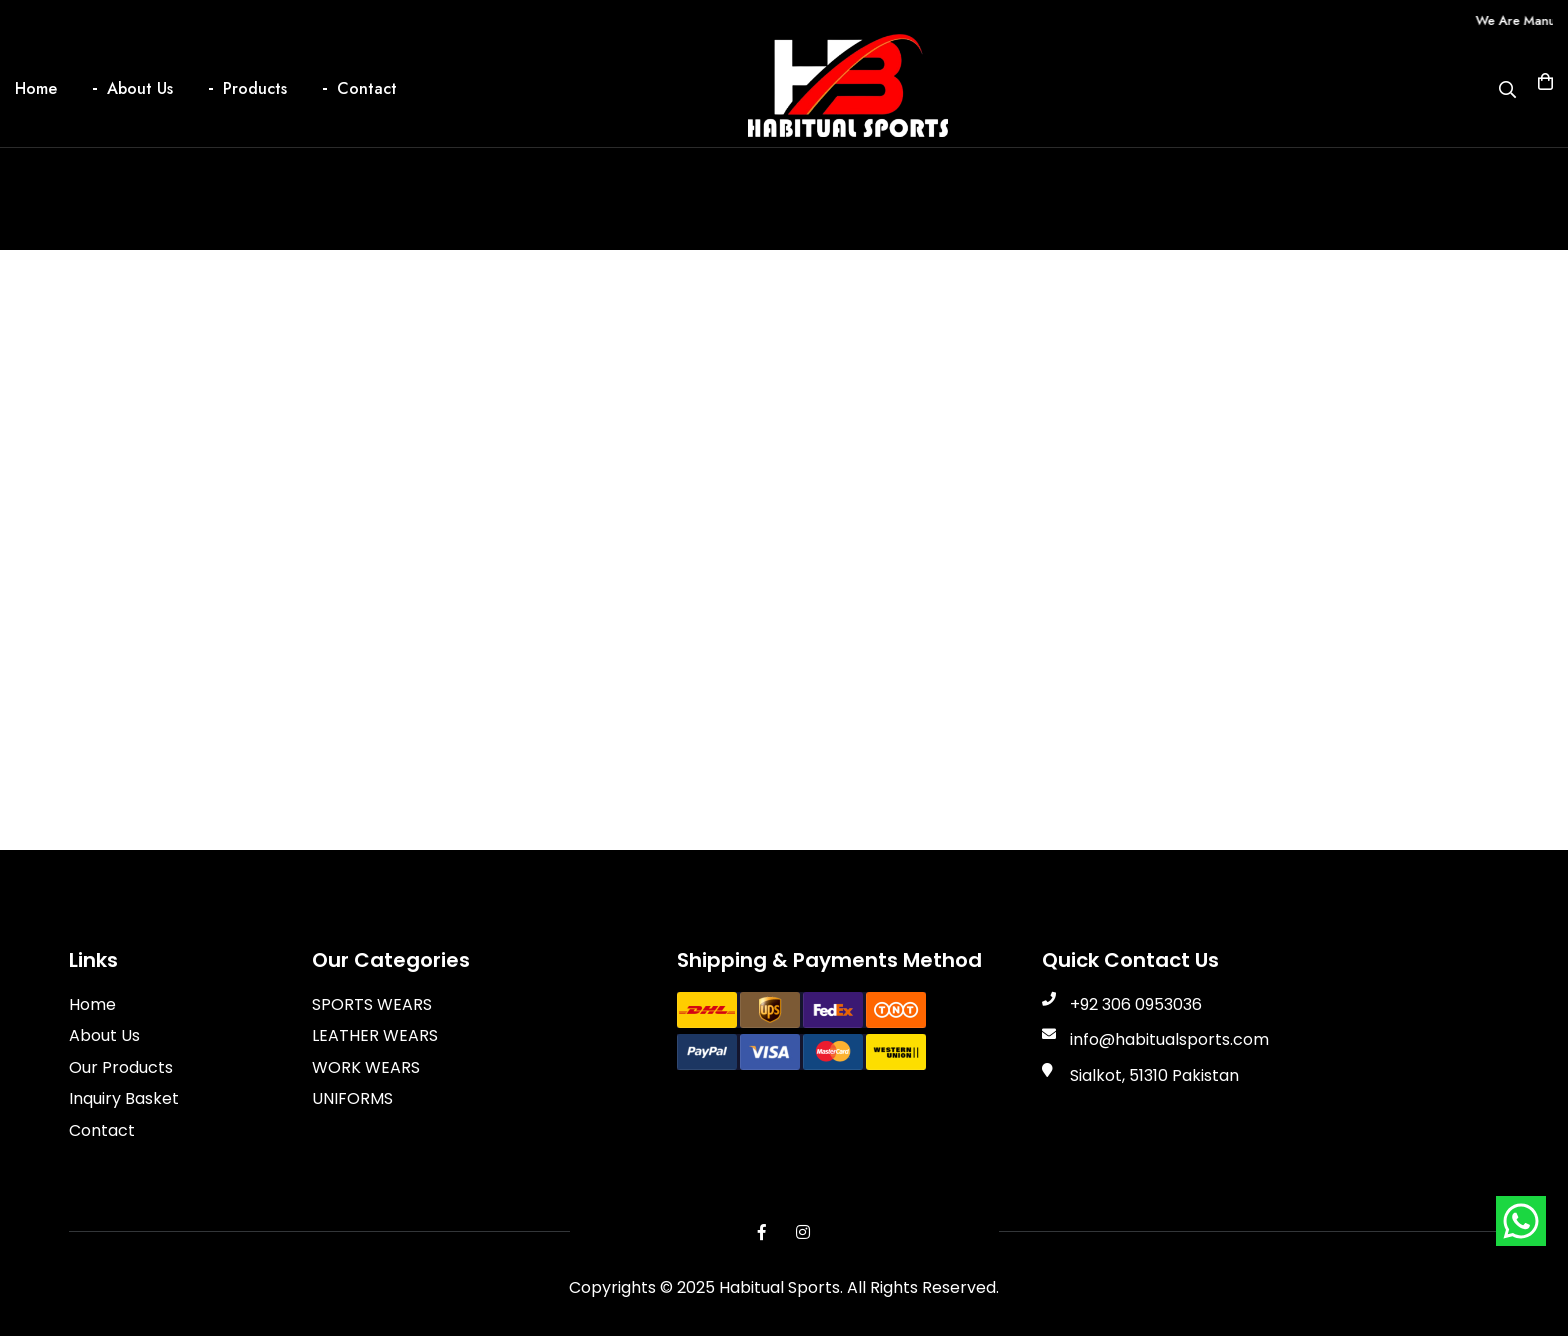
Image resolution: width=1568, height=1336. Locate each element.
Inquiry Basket (124, 1098)
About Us (140, 88)
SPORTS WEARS (372, 1004)
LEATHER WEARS (375, 1035)
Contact (367, 88)
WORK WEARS (366, 1067)
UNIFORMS (352, 1098)
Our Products (121, 1067)
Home (36, 88)
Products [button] (255, 88)
